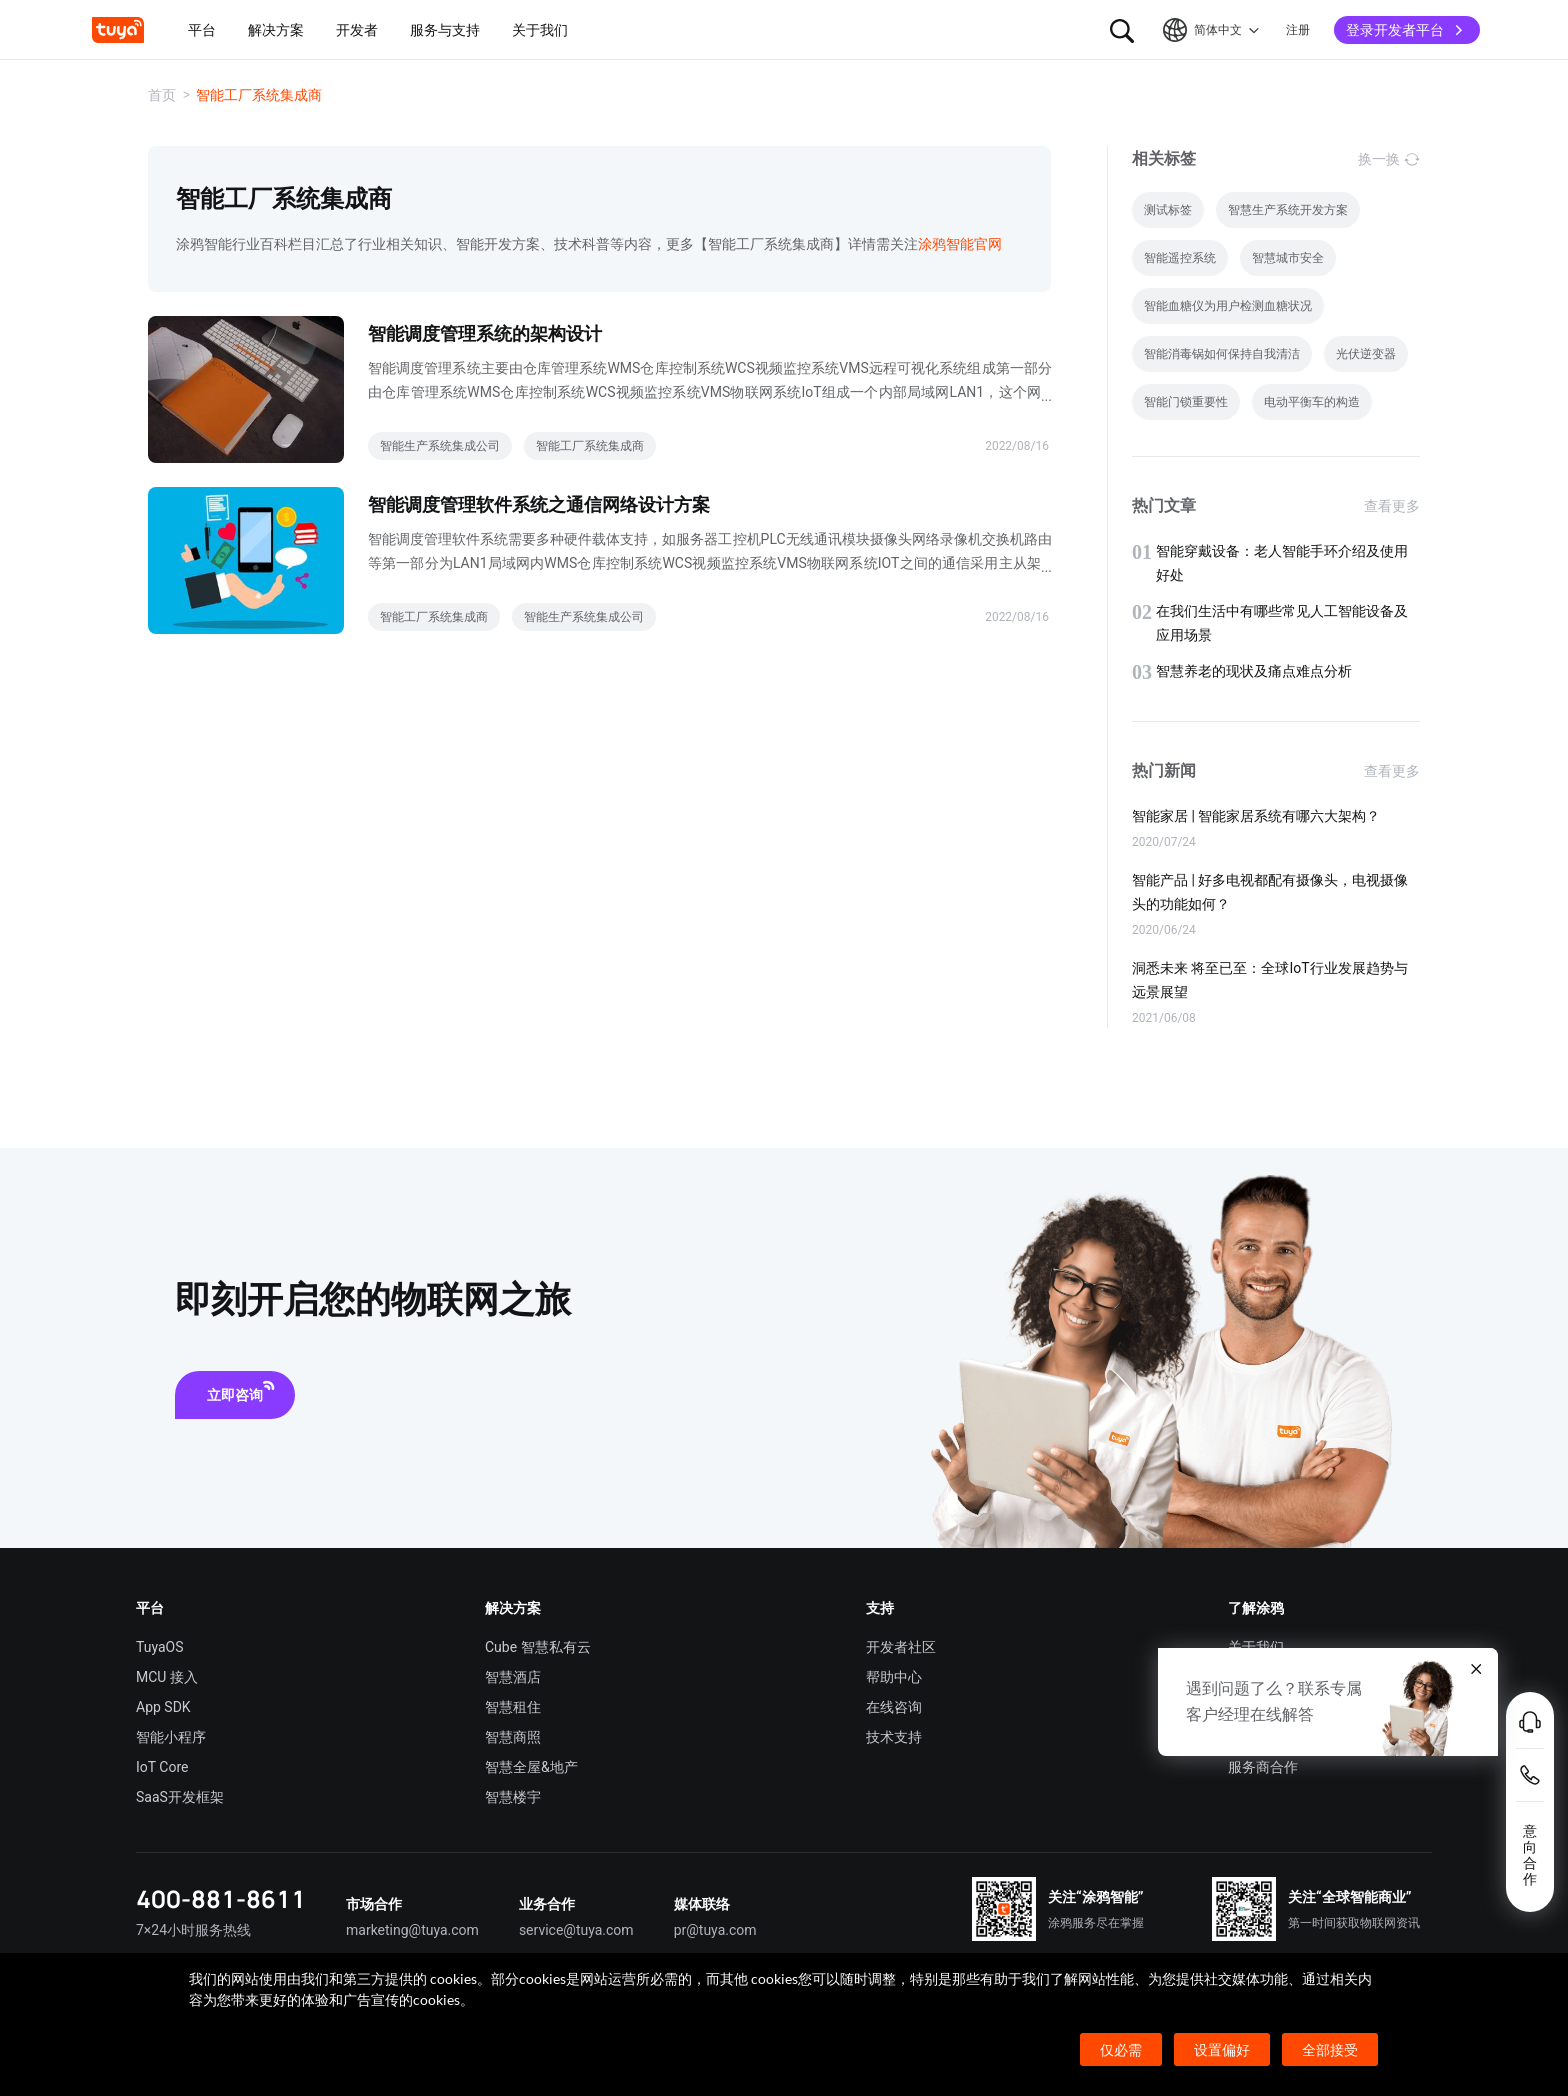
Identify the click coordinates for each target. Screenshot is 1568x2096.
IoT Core (162, 1767)
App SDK (163, 1707)
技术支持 (894, 1737)
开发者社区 (901, 1647)
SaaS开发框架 (180, 1797)
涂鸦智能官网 (960, 244)
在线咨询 (894, 1707)
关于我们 (1256, 1647)
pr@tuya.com (715, 1930)
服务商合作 (1263, 1767)
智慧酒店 (513, 1677)
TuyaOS (160, 1647)
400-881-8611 (221, 1898)
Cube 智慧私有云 (538, 1647)
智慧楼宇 (513, 1797)
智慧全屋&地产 (531, 1767)
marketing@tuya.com (412, 1930)
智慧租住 (513, 1707)
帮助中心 (894, 1677)
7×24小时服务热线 (193, 1930)
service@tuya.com (576, 1930)
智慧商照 (513, 1737)
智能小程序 (171, 1737)
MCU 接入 (167, 1677)
